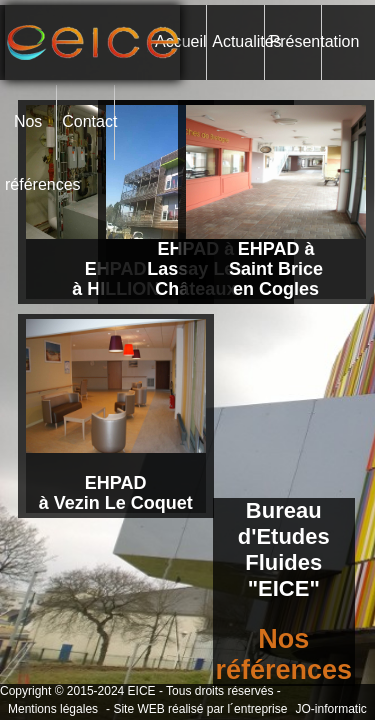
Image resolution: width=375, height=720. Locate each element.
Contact (87, 121)
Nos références (30, 136)
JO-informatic (330, 709)
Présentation (295, 41)
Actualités (237, 41)
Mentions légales (53, 709)
